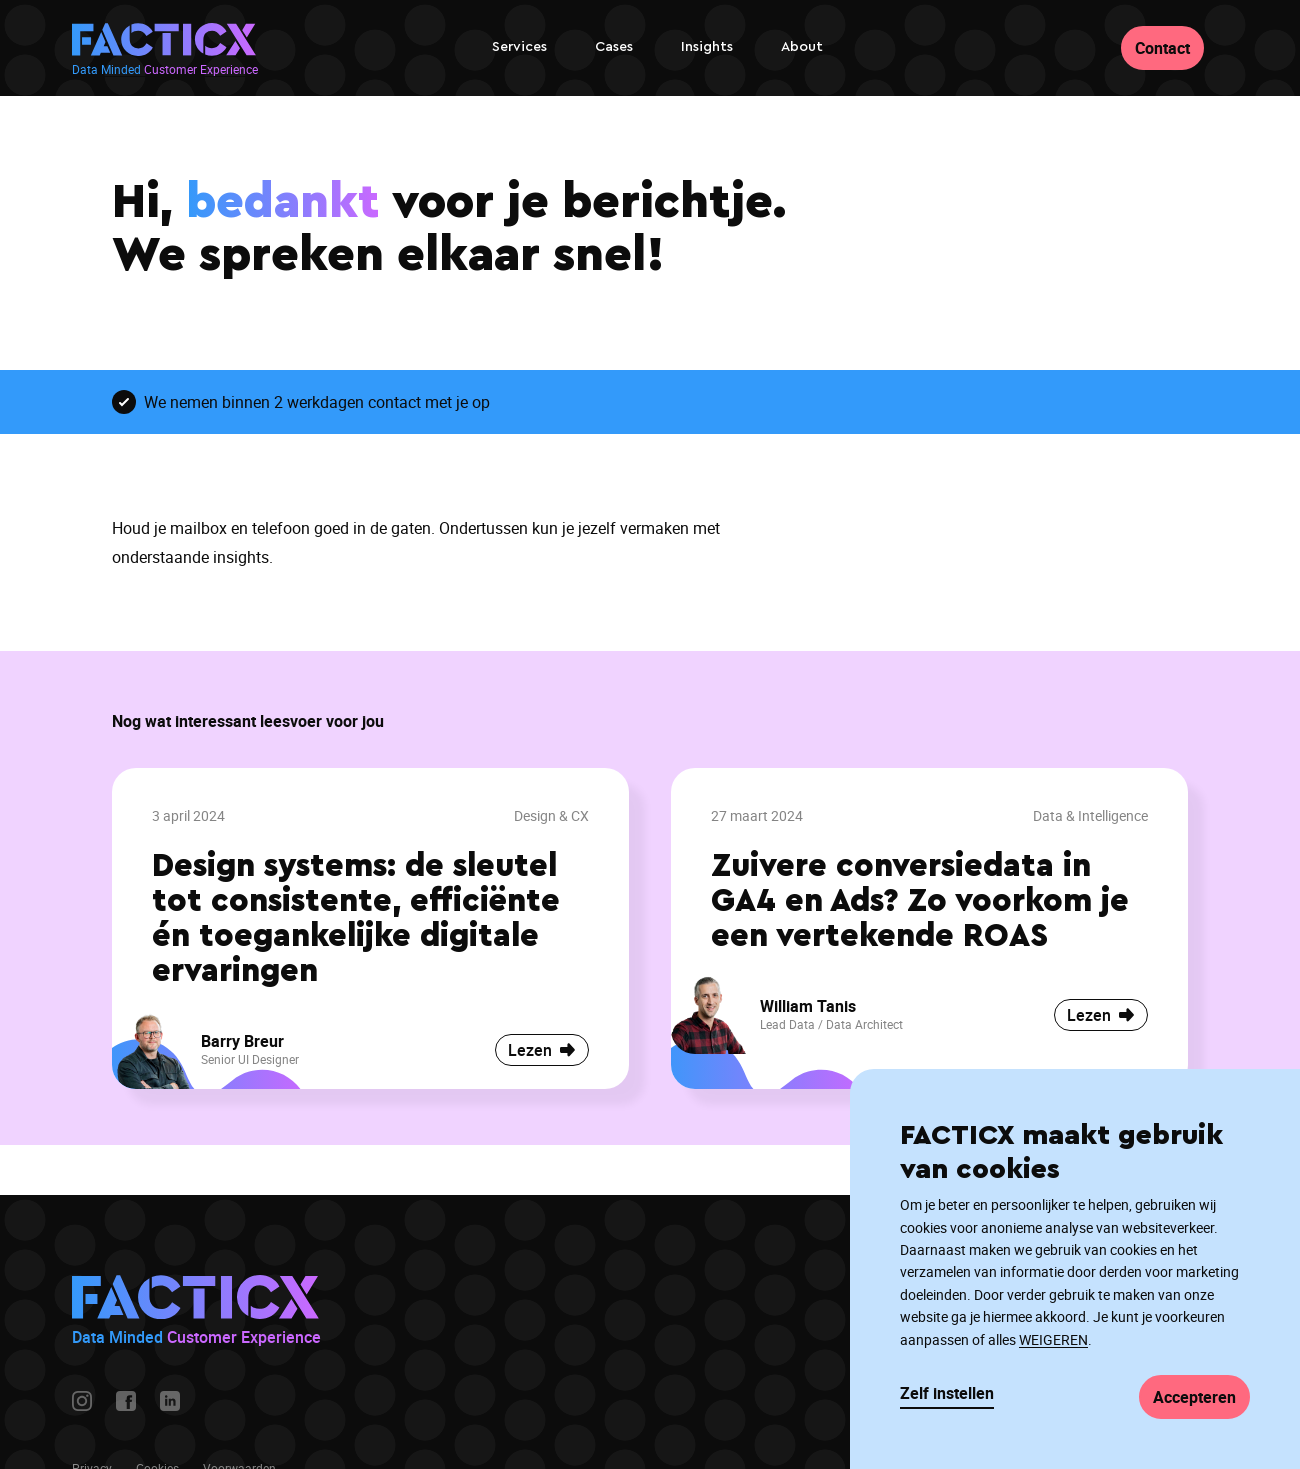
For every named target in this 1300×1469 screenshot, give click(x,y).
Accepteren (1194, 1397)
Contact (1162, 48)
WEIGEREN (1053, 1339)
